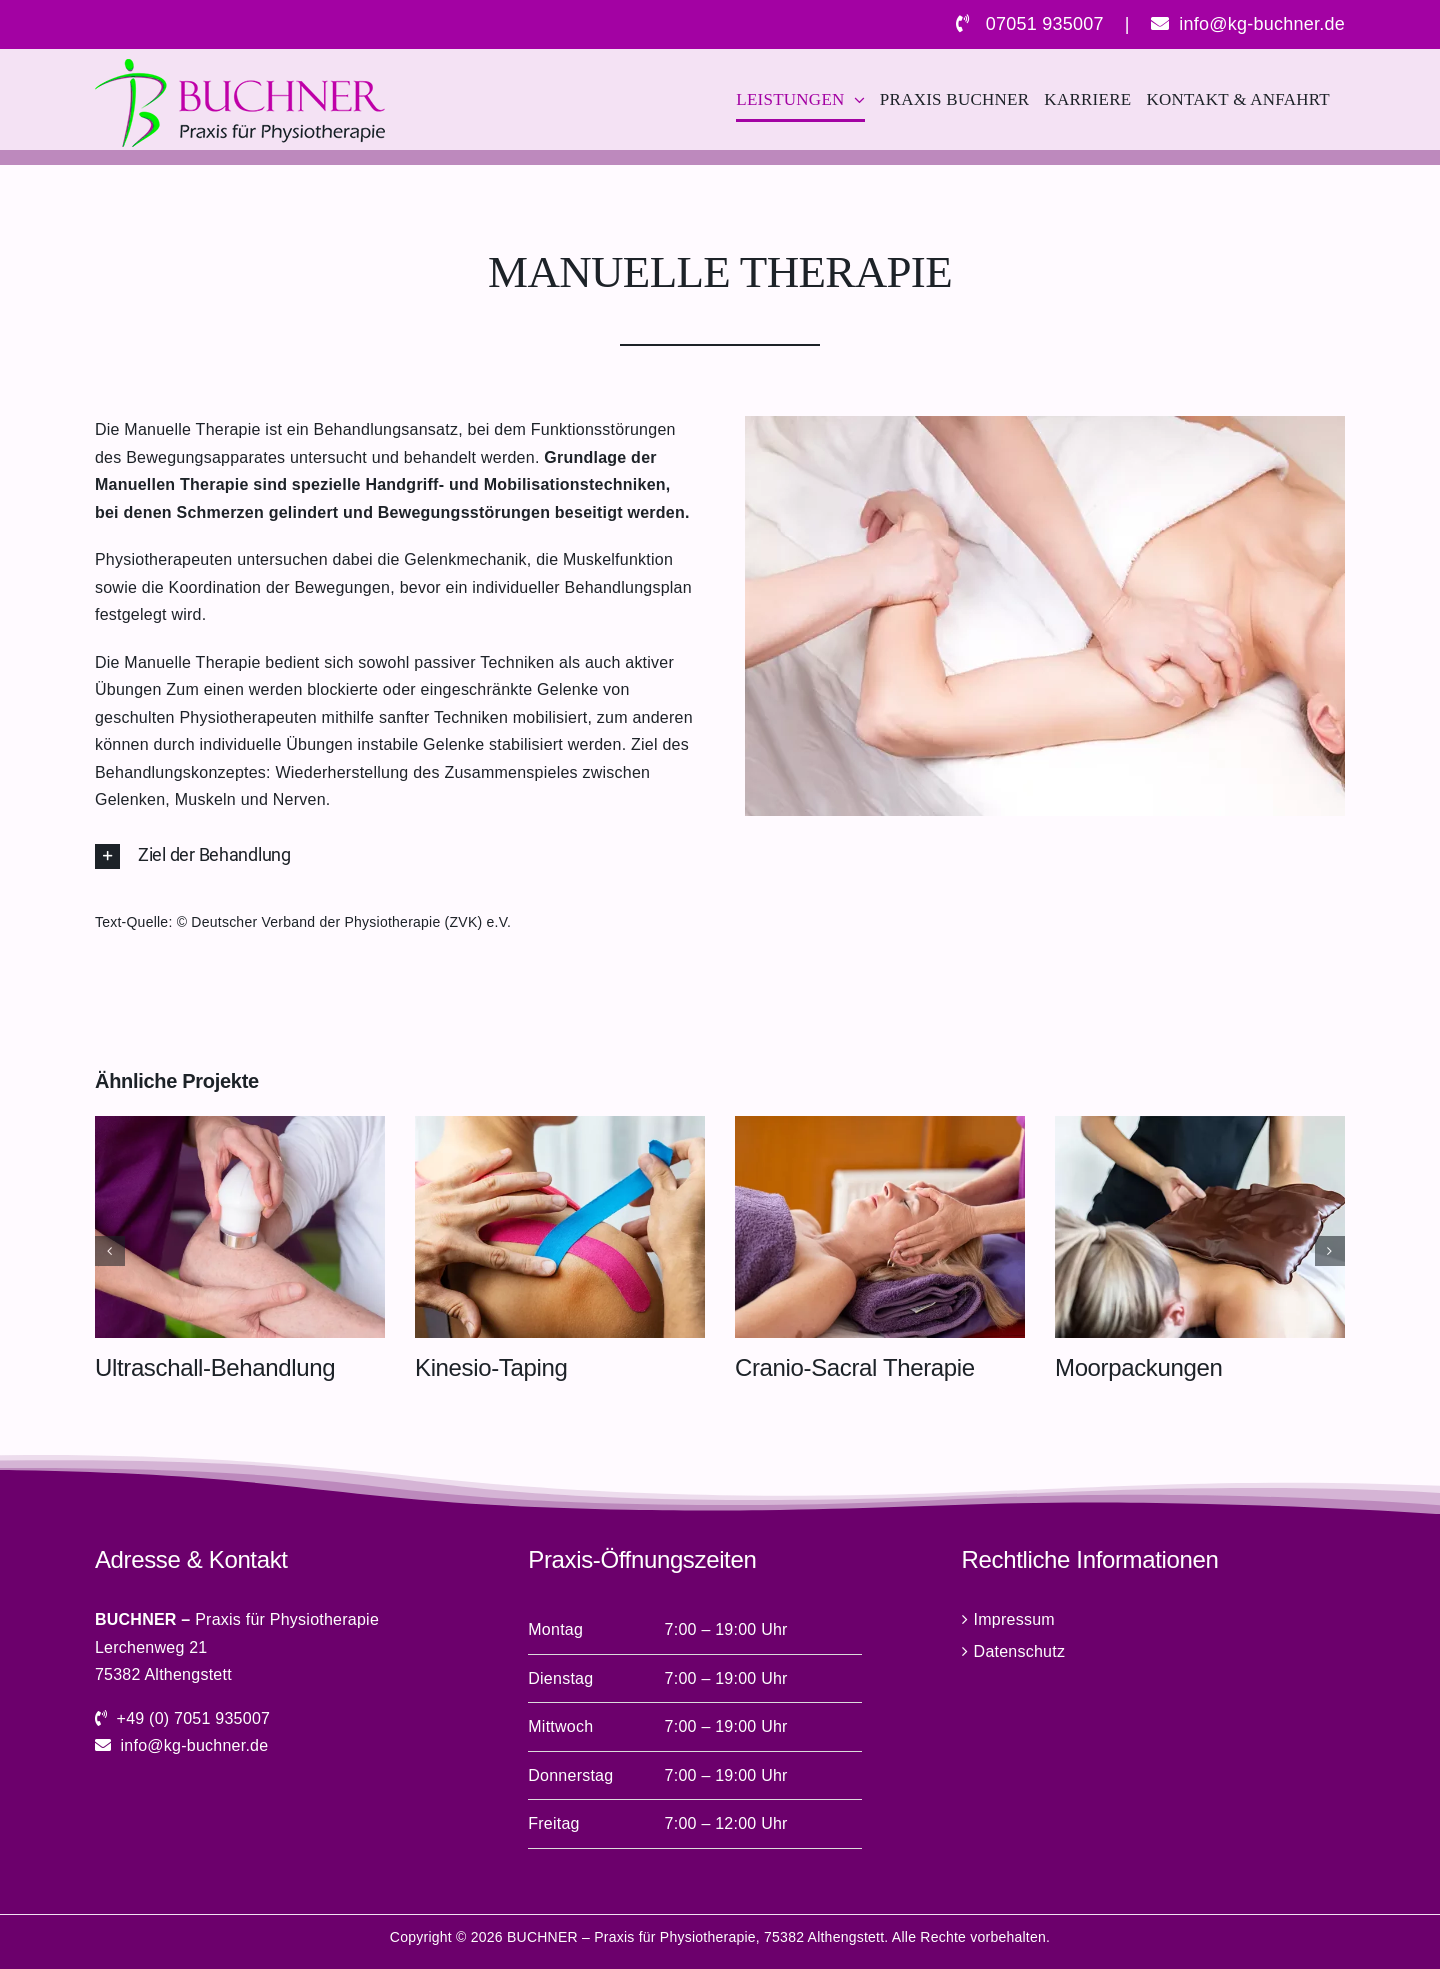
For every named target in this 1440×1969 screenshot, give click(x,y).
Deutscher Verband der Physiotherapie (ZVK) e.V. (351, 922)
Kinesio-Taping (491, 1367)
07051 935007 (1045, 24)
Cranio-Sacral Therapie (855, 1367)
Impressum (1014, 1619)
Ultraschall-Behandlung (215, 1367)
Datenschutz (1020, 1651)
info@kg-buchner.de (1262, 24)
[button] (395, 856)
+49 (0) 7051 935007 (194, 1718)
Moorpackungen (1138, 1367)
